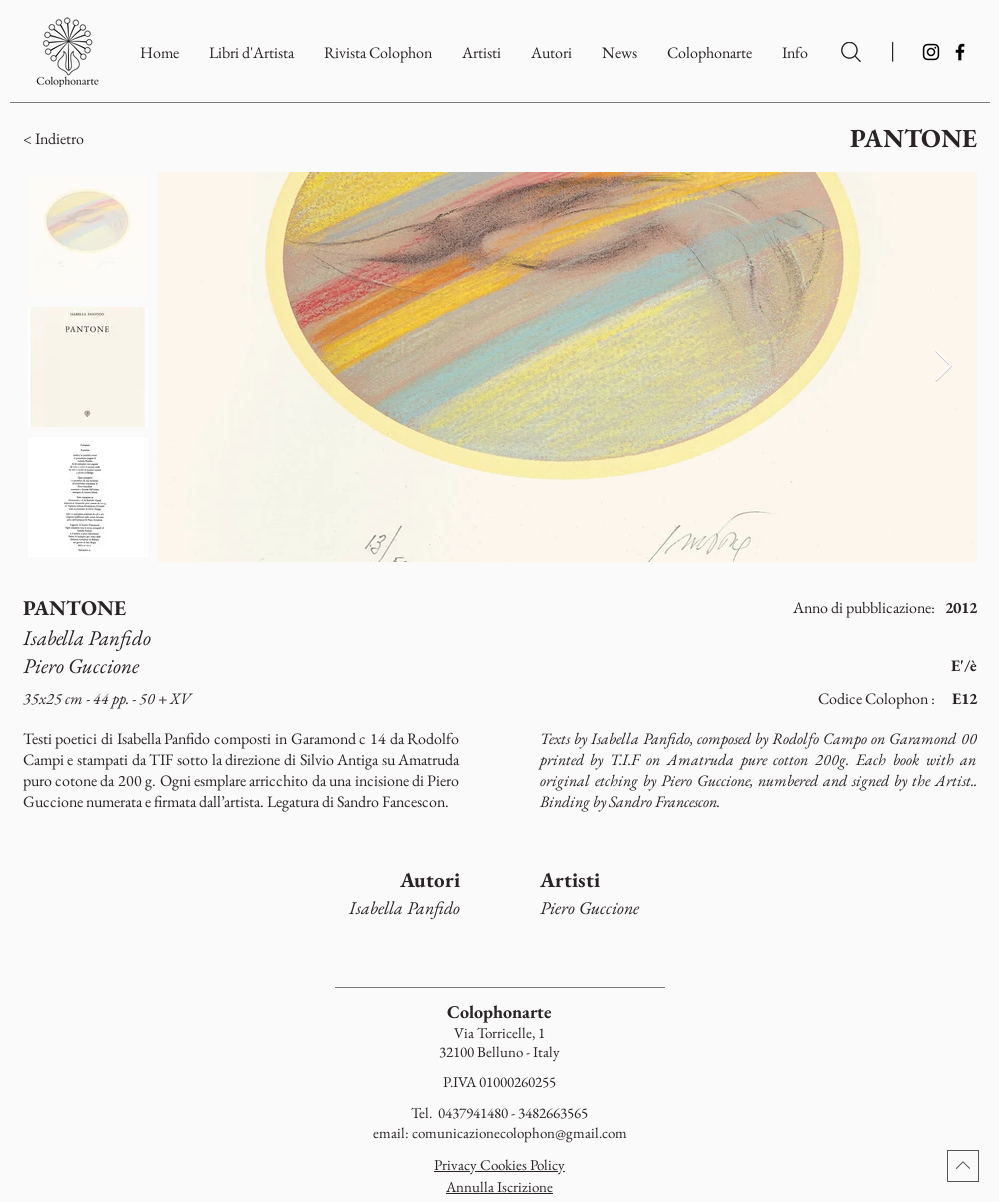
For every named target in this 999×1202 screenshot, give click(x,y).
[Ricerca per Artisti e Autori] (851, 52)
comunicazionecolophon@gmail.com (519, 1132)
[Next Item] (944, 367)
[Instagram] (931, 52)
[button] (709, 52)
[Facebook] (960, 52)
